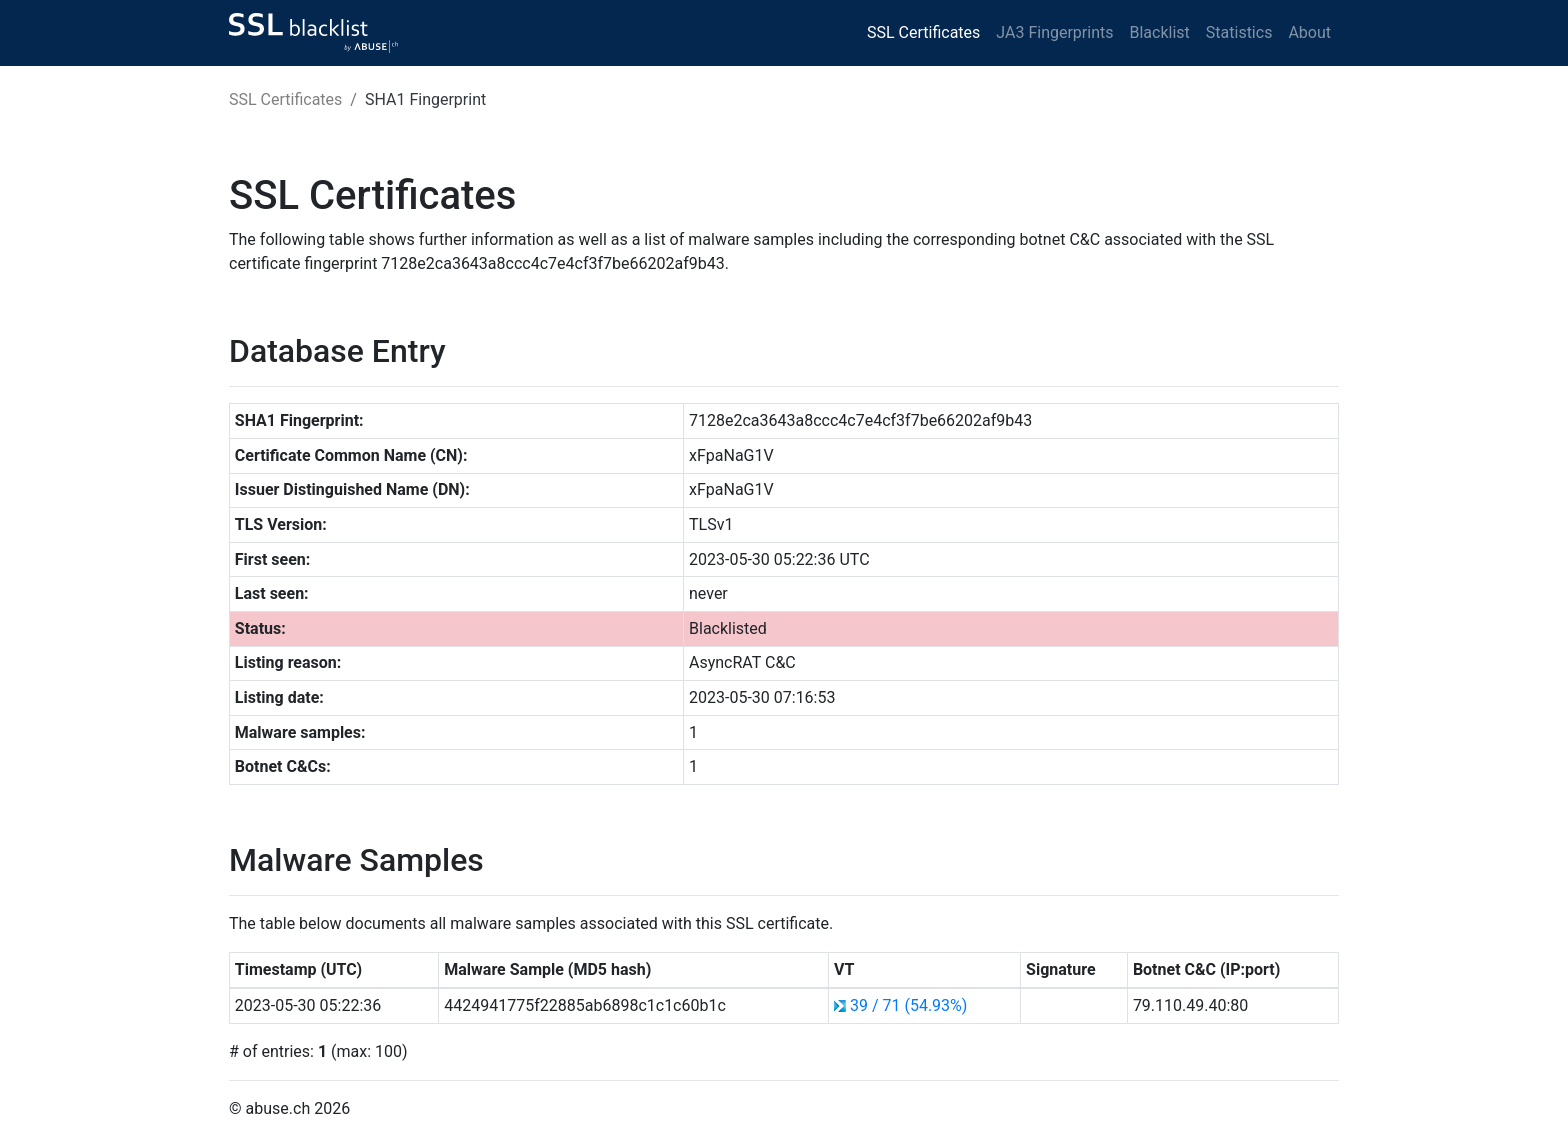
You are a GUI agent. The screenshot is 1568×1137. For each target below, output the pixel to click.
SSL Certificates (923, 32)
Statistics (1239, 32)
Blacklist (1159, 32)
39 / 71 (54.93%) (908, 1005)
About (1309, 32)
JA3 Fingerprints (1054, 32)
